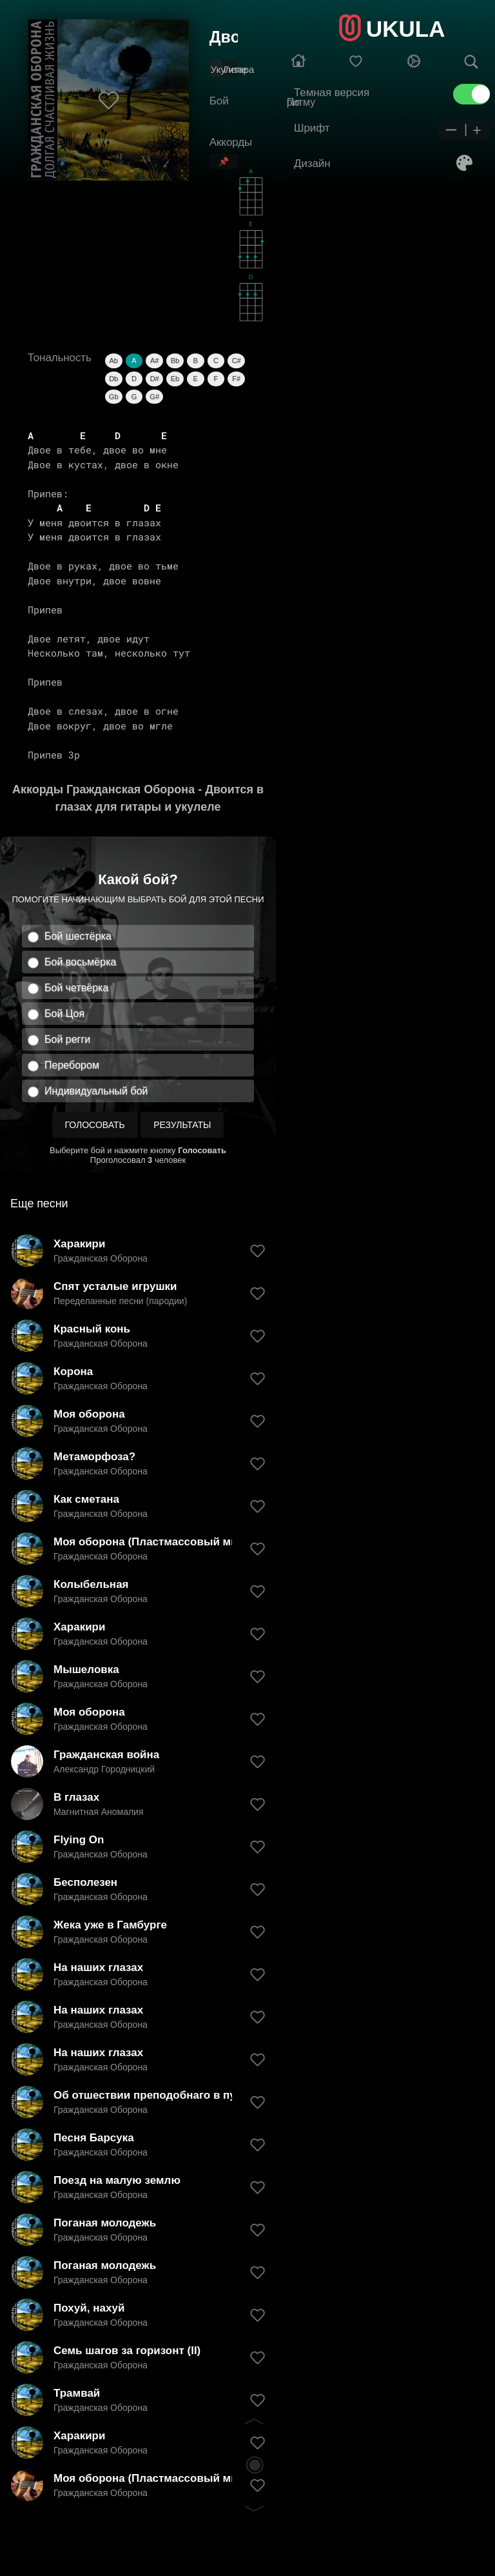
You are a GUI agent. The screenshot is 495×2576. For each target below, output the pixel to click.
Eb (175, 378)
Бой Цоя (64, 1013)
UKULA (405, 28)
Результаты (182, 1125)
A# (154, 360)
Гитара (239, 69)
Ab (113, 360)
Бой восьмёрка (80, 961)
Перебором (71, 1065)
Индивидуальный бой (96, 1090)
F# (236, 378)
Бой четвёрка (76, 987)
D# (154, 378)
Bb (175, 360)
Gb (114, 397)
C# (236, 360)
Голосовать (95, 1125)
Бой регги (67, 1039)
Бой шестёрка (78, 936)
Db (113, 378)
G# (154, 397)
